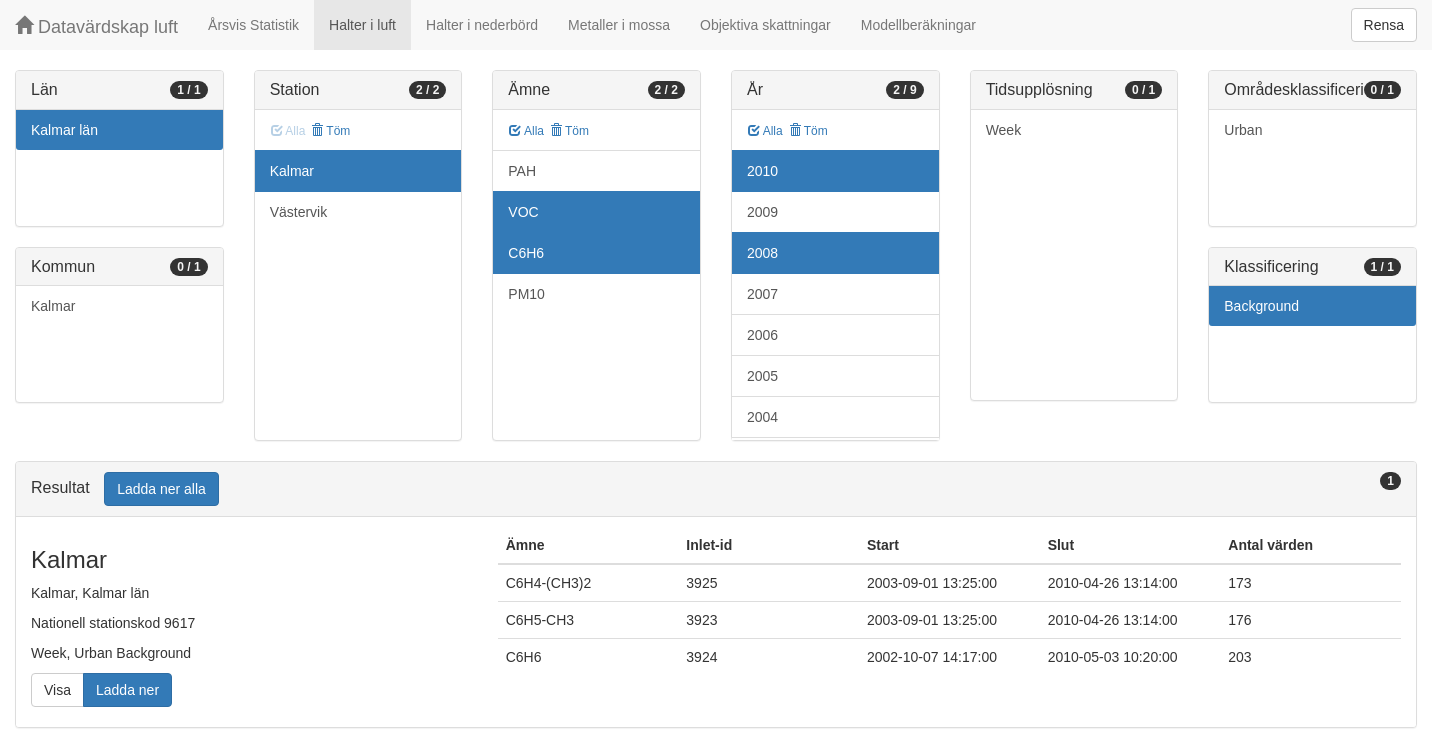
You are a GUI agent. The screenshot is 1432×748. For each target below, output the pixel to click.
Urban (1243, 130)
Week (1004, 130)
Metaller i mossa (619, 25)
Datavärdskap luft (96, 26)
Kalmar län (64, 130)
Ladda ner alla (161, 489)
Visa (57, 690)
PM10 (526, 294)
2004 (762, 417)
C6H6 (526, 253)
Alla (526, 131)
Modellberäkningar (918, 25)
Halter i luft (362, 25)
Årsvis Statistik (253, 25)
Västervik (299, 212)
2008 (762, 253)
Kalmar (53, 306)
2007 (762, 294)
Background (1261, 306)
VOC (523, 212)
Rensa (1384, 25)
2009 (762, 212)
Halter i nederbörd (482, 25)
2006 (762, 335)
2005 (762, 376)
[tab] (716, 489)
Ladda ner (127, 690)
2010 (762, 171)
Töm (330, 131)
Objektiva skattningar (765, 25)
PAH (522, 171)
